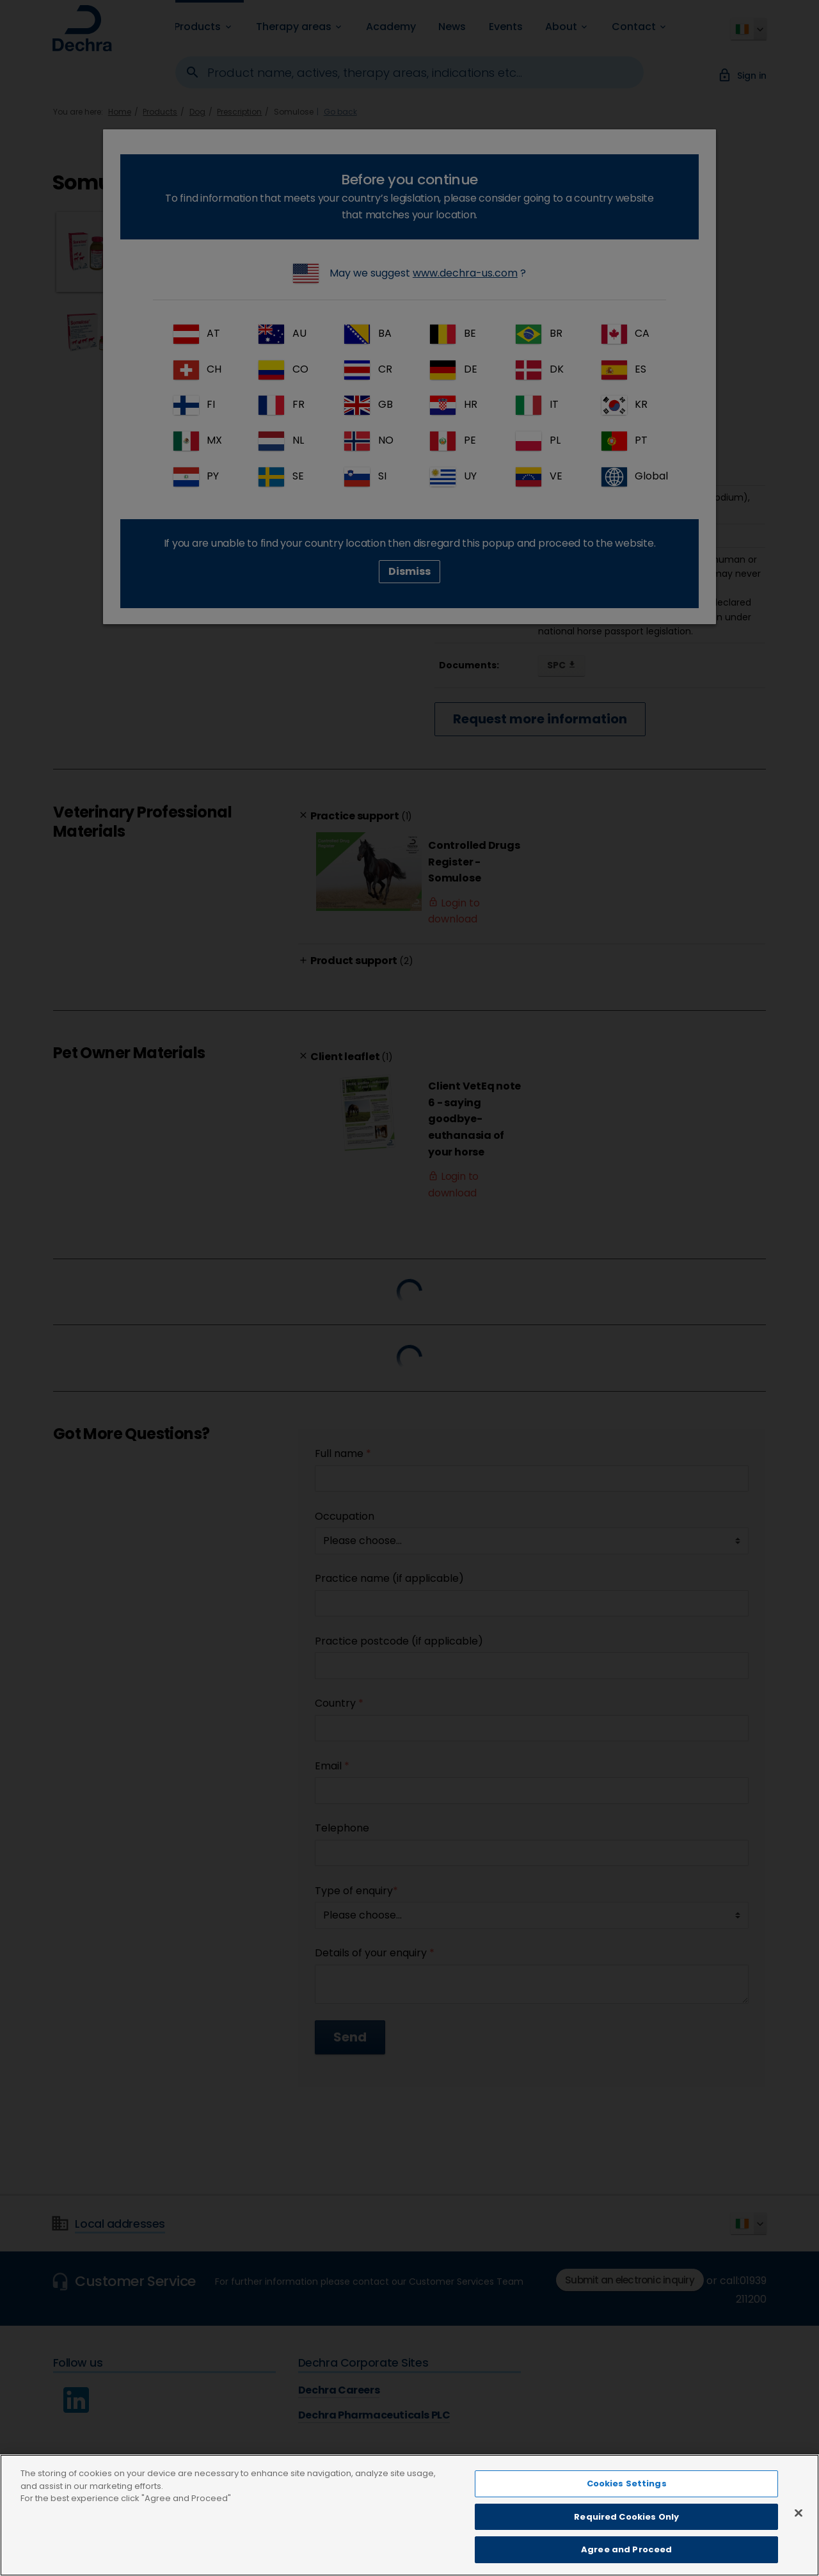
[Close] (798, 2523)
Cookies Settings (627, 2494)
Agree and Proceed (626, 2560)
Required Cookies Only (626, 2526)
